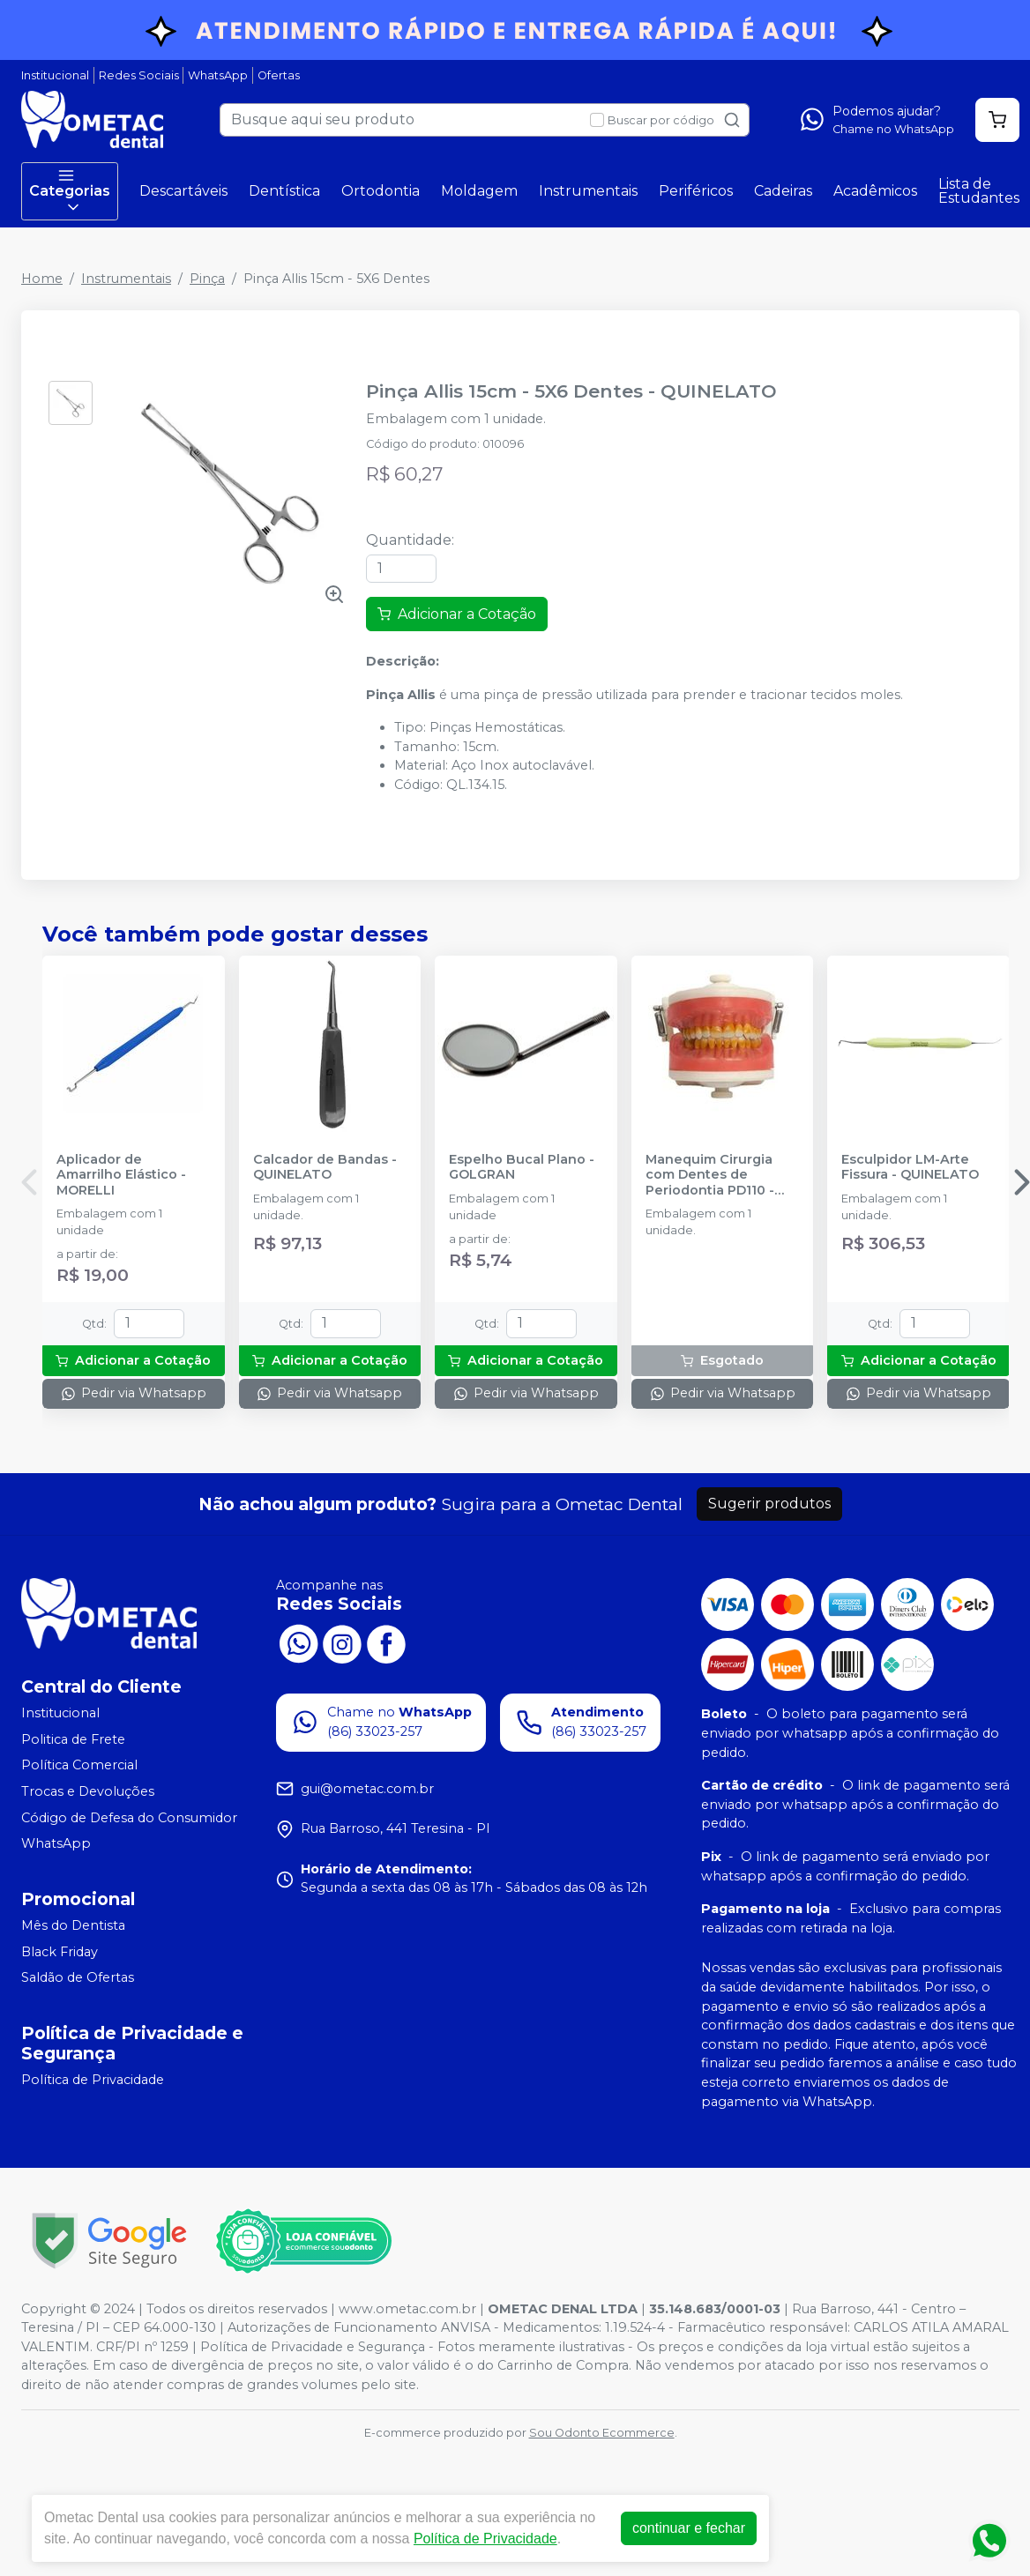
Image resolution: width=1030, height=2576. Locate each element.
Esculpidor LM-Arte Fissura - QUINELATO (910, 1167)
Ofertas (279, 75)
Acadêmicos (875, 190)
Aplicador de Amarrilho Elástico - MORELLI (121, 1175)
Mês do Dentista (73, 1925)
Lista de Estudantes (978, 190)
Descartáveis (183, 190)
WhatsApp (218, 75)
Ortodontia (380, 190)
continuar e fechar (688, 2527)
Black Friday (59, 1952)
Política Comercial (79, 1766)
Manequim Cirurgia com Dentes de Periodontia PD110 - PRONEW (710, 1175)
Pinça (207, 279)
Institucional (55, 75)
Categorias (69, 191)
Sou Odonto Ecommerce (602, 2432)
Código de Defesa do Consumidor (129, 1818)
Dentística (284, 190)
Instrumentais (588, 190)
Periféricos (696, 190)
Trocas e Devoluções (87, 1791)
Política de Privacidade (92, 2080)
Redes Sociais (139, 75)
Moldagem (479, 190)
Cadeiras (783, 190)
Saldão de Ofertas (77, 1977)
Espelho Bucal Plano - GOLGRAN (521, 1167)
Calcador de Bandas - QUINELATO (325, 1167)
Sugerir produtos (769, 1503)
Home (42, 279)
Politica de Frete (73, 1739)
